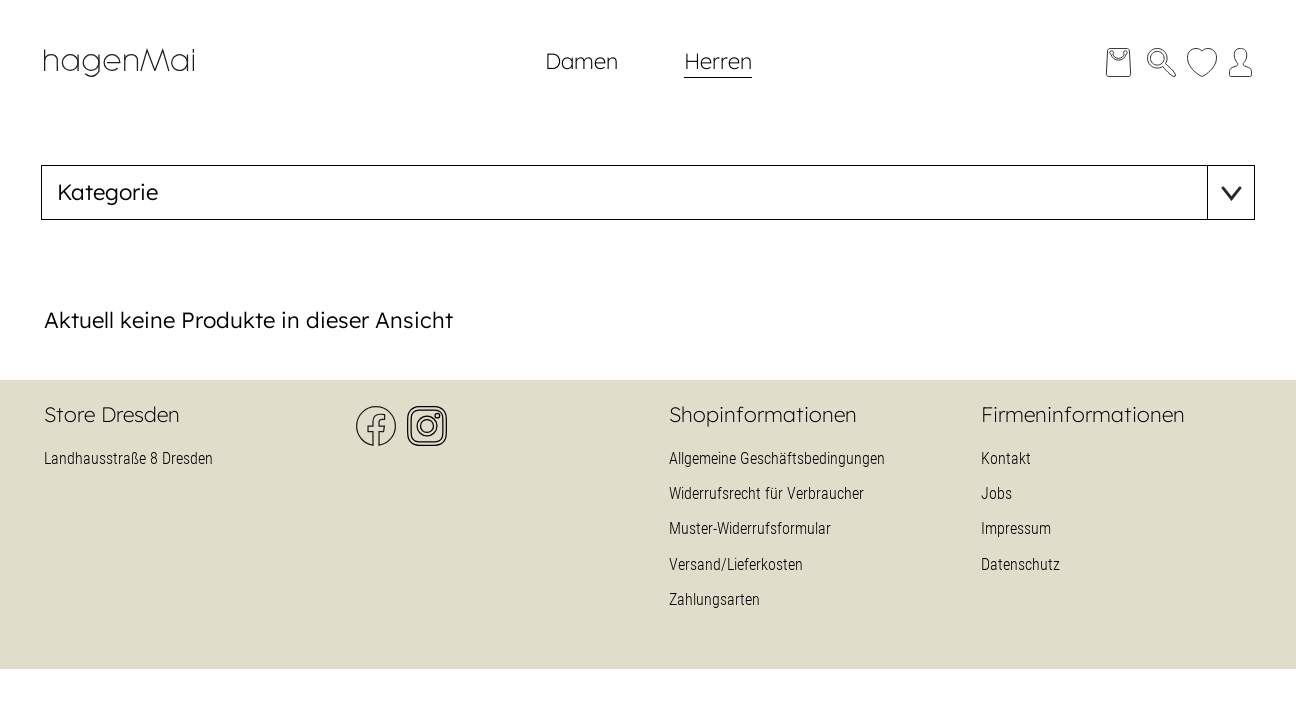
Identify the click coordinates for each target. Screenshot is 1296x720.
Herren (718, 61)
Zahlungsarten (714, 599)
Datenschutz (1020, 564)
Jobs (996, 493)
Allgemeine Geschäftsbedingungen (777, 458)
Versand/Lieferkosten (736, 564)
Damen (581, 61)
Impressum (1016, 528)
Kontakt (1006, 458)
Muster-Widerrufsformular (750, 528)
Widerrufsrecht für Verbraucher (766, 493)
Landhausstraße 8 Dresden (128, 458)
